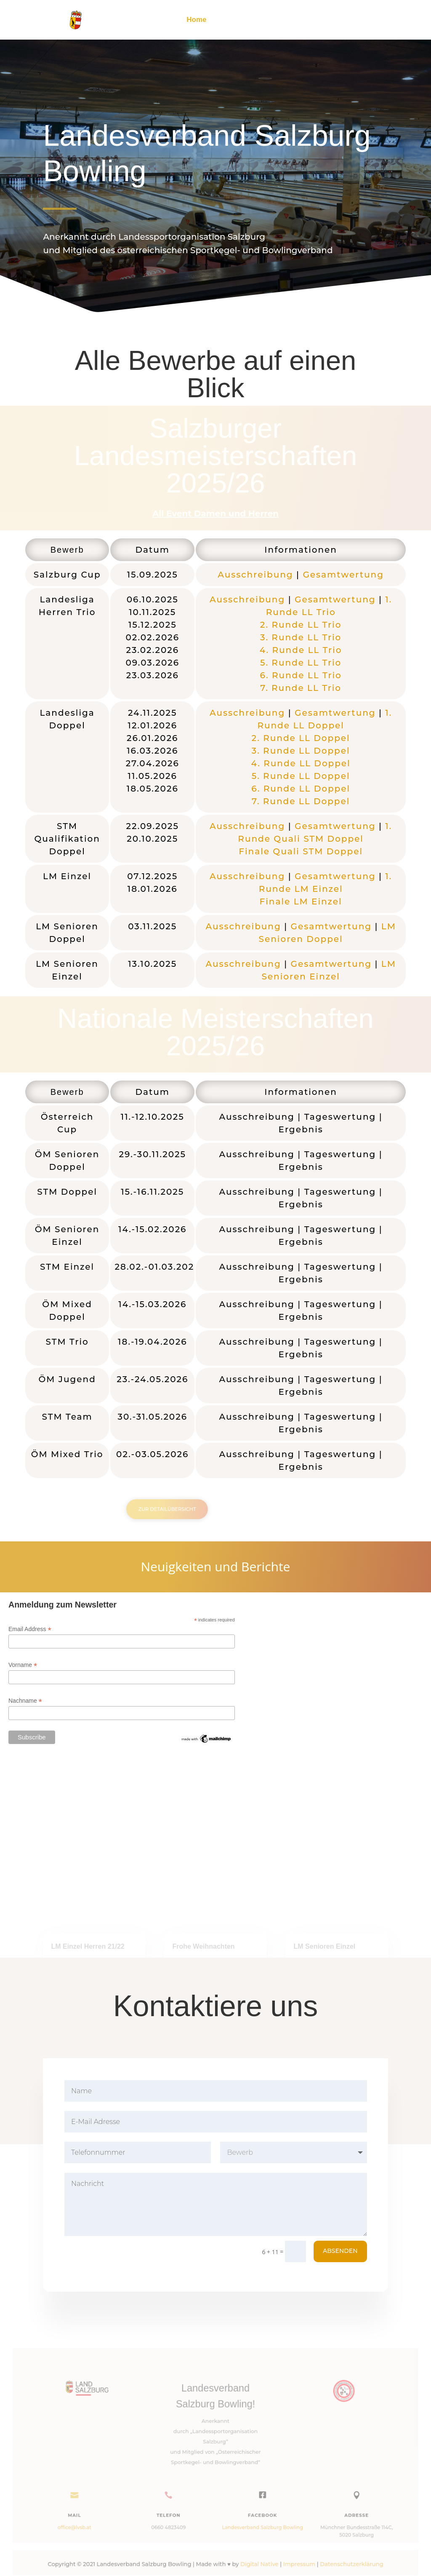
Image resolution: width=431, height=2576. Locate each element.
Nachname (25, 1701)
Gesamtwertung (343, 575)
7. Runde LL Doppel (301, 801)
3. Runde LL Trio (300, 637)
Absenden (340, 2251)
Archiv (228, 20)
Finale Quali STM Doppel (301, 851)
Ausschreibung (255, 575)
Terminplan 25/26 (279, 20)
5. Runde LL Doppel (301, 776)
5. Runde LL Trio (300, 663)
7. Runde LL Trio (300, 688)
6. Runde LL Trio (300, 675)
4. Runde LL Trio (301, 650)
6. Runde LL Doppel (300, 789)
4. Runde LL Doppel (301, 763)
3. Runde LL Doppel (301, 751)
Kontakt (374, 20)
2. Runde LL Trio (301, 625)
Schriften (335, 20)
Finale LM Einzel (301, 901)
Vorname (22, 1665)
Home (196, 20)
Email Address (29, 1629)
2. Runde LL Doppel (301, 738)
